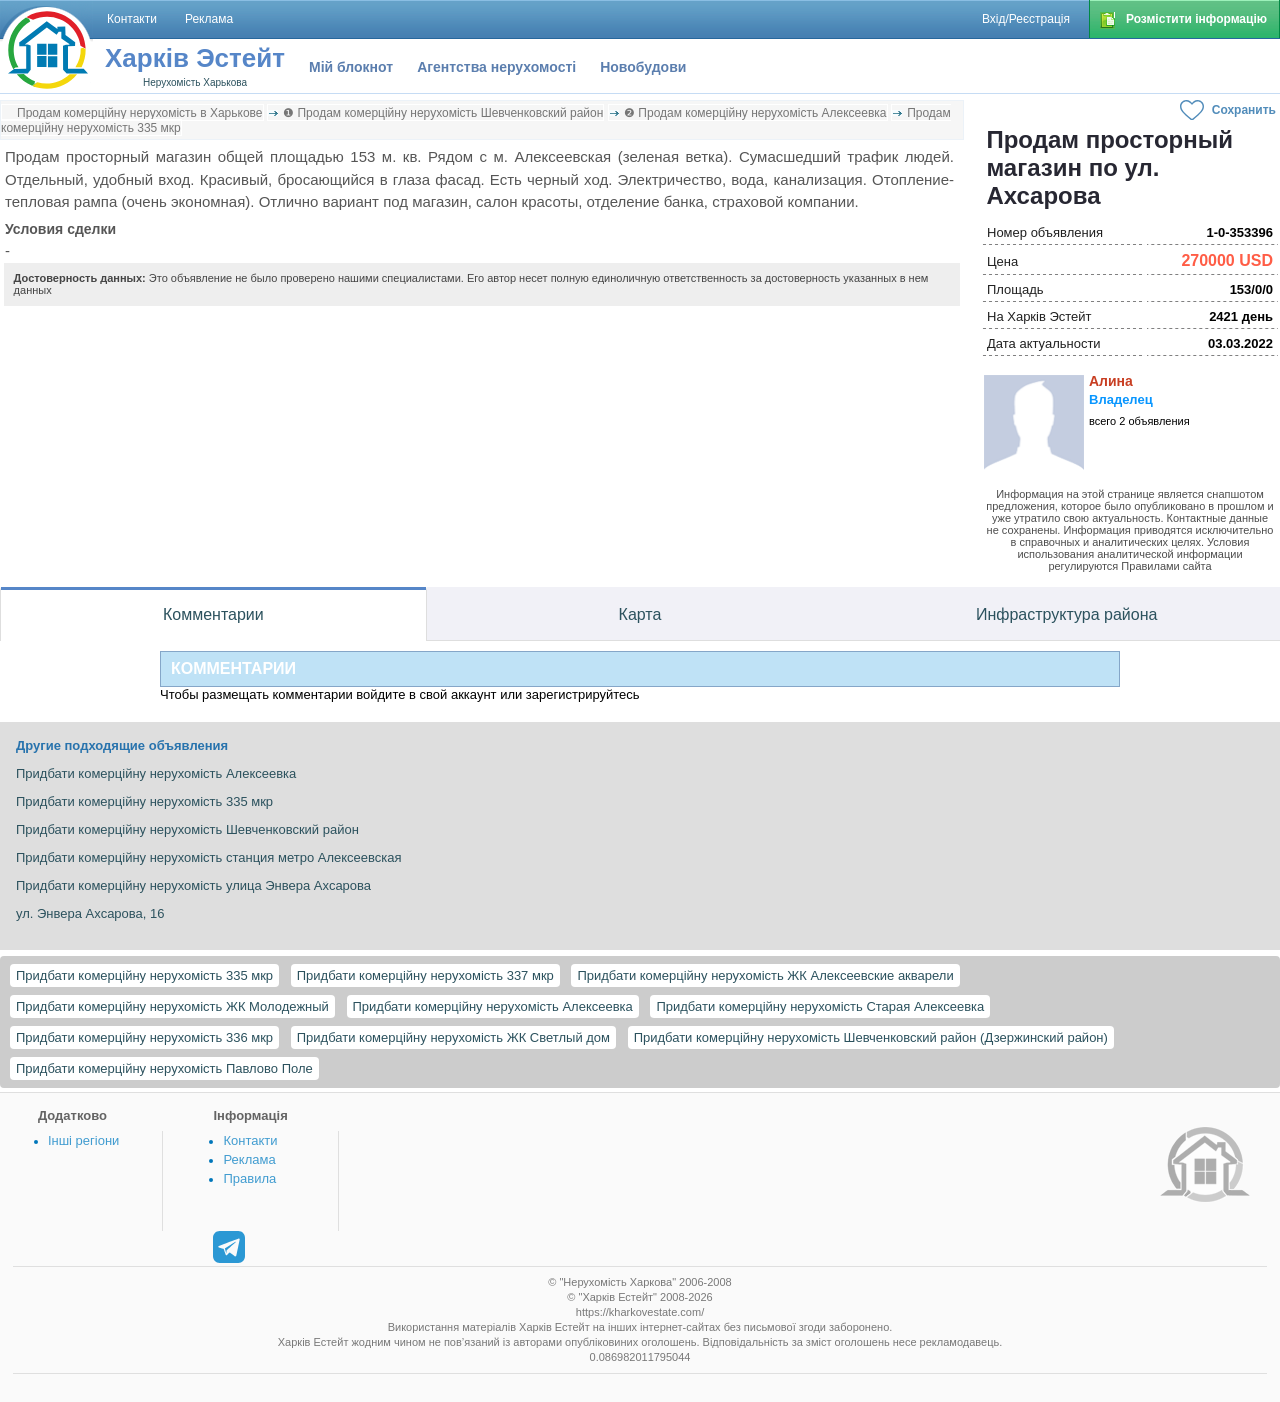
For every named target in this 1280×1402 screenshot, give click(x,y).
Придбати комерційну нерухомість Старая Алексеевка (820, 1006)
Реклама (249, 1159)
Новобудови (643, 67)
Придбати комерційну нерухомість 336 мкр (144, 1037)
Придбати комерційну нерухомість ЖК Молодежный (172, 1006)
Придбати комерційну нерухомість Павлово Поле (164, 1068)
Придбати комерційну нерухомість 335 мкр (144, 975)
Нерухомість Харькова (195, 82)
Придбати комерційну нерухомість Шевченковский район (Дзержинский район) (871, 1037)
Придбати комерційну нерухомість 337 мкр (425, 975)
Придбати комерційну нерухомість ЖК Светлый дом (453, 1037)
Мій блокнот (351, 67)
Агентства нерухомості (496, 67)
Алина (1111, 381)
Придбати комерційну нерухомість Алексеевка (493, 1006)
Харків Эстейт (195, 58)
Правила (249, 1178)
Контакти (250, 1140)
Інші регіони (83, 1140)
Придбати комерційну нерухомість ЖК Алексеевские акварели (765, 975)
